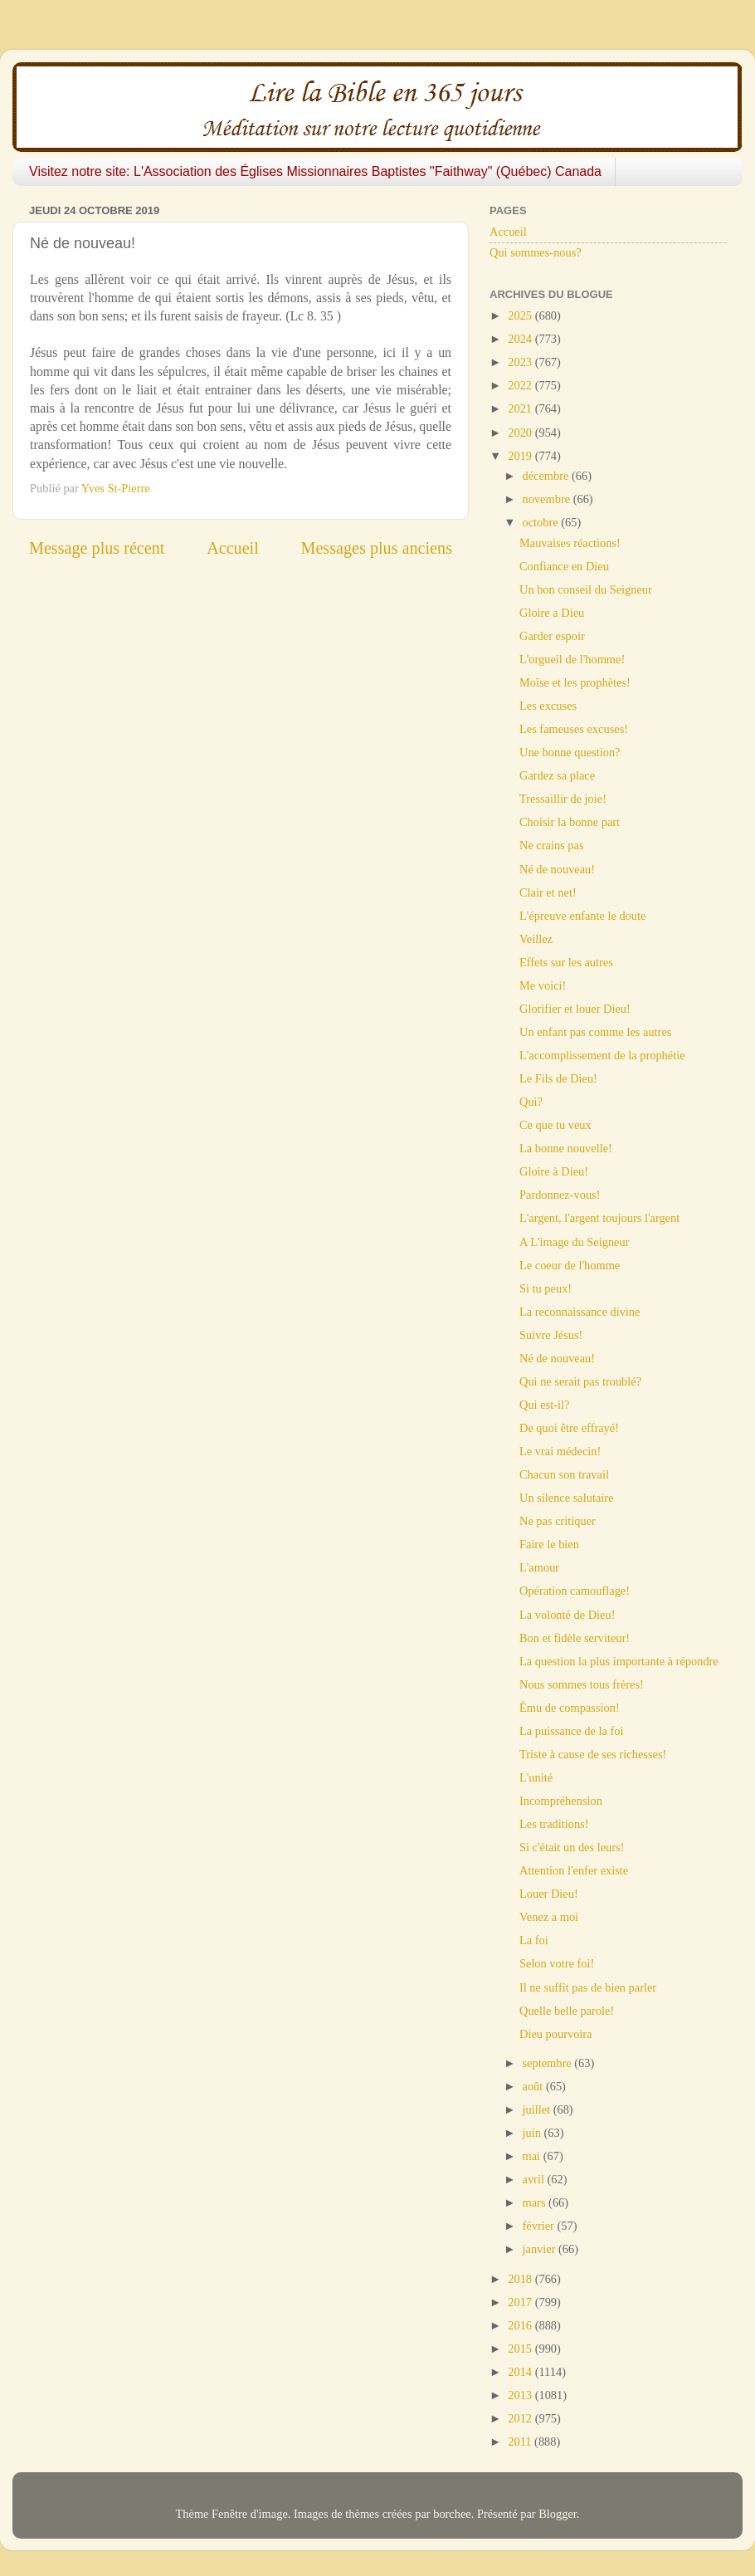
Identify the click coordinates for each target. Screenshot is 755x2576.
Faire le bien (549, 1544)
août (534, 2086)
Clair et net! (548, 892)
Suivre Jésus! (550, 1335)
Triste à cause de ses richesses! (592, 1754)
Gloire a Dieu (551, 612)
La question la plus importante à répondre (618, 1661)
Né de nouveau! (557, 869)
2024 (521, 338)
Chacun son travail (564, 1474)
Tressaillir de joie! (562, 798)
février (540, 2225)
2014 (521, 2371)
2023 (521, 362)
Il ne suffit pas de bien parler (587, 1987)
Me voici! (542, 985)
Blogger (557, 2513)
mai (533, 2156)
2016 (521, 2325)
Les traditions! (554, 1824)
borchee (452, 2513)
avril (535, 2179)
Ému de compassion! (569, 1707)
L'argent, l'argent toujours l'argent (599, 1217)
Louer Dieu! (548, 1893)
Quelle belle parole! (566, 2010)
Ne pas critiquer (557, 1521)
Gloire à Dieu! (553, 1171)
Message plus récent (96, 548)
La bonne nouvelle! (565, 1148)
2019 (521, 455)
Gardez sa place (557, 775)
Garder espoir (552, 636)
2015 (521, 2348)
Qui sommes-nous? (536, 252)
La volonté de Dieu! (567, 1614)
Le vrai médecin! (560, 1451)
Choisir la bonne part (569, 822)
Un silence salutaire (566, 1497)
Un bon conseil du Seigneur (585, 589)
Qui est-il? (544, 1404)
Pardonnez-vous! (560, 1194)
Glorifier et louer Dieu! (575, 1008)
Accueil (233, 548)
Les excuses (548, 705)
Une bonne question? (570, 752)
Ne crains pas (551, 845)
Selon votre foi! (556, 1963)
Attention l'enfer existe (573, 1870)
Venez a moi (548, 1916)
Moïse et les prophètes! (575, 682)
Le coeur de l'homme (569, 1265)
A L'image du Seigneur (574, 1242)
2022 (521, 385)
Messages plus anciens (377, 548)
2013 (521, 2395)
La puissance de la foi (571, 1731)
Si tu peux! (545, 1288)
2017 (521, 2302)
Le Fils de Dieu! (558, 1078)
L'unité (536, 1777)
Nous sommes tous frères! (581, 1684)
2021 (521, 408)
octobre (542, 522)
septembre (549, 2063)
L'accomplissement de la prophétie (602, 1055)
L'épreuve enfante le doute (582, 915)
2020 (521, 432)
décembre (547, 475)
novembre (548, 499)
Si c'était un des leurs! (571, 1847)
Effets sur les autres (566, 962)
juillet (538, 2109)
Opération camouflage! (574, 1590)
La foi (533, 1940)
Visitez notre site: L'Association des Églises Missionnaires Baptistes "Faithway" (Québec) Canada (315, 171)
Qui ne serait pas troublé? (580, 1381)
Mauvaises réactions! (570, 543)
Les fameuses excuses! (573, 729)
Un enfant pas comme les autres (595, 1032)
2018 (521, 2278)
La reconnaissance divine (579, 1311)
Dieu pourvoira (555, 2034)
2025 (521, 315)
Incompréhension (560, 1800)
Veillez (536, 939)
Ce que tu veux (555, 1125)
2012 (521, 2418)
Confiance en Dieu (564, 566)
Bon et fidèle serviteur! (574, 1638)
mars (536, 2202)
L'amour (539, 1567)
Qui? (531, 1101)
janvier (541, 2249)
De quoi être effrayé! (569, 1428)
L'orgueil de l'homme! (572, 659)
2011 (521, 2441)
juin (533, 2132)
